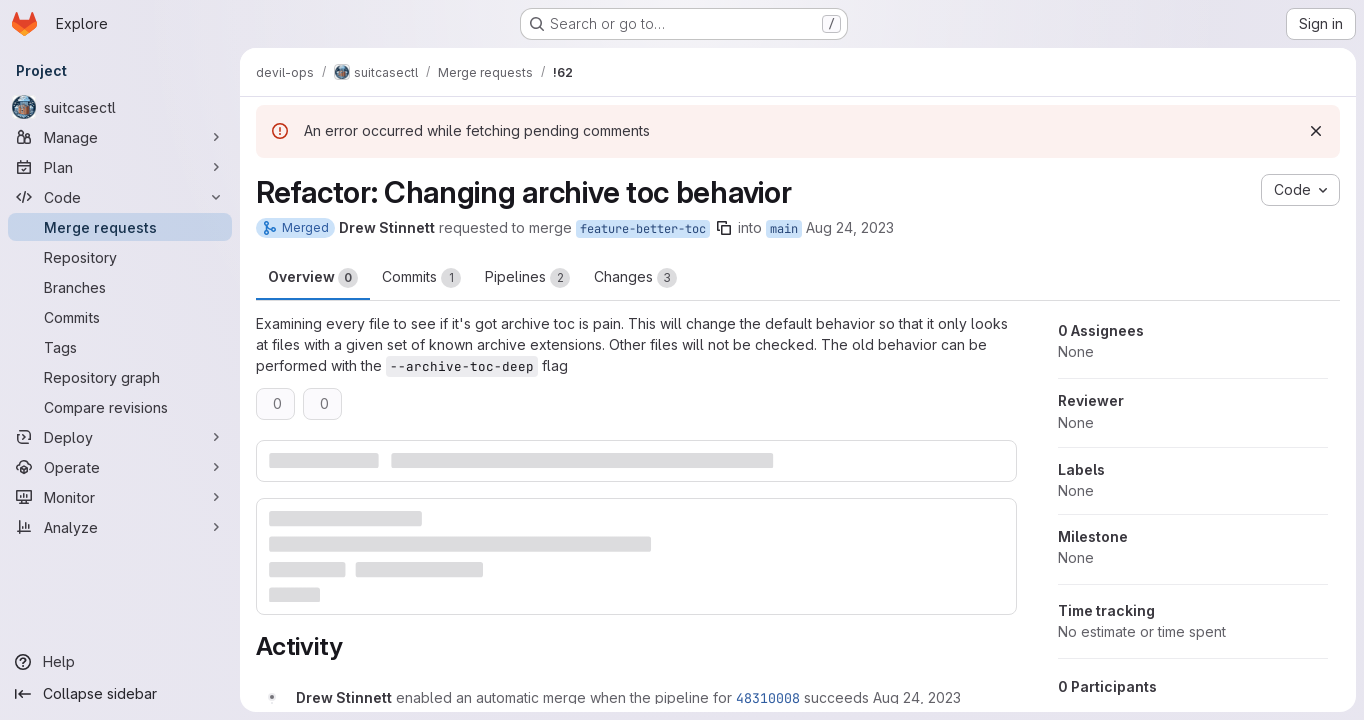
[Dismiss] (1316, 131)
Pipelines (527, 278)
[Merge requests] (120, 227)
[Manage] (120, 137)
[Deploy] (120, 437)
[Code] (120, 197)
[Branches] (120, 287)
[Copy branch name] (724, 228)
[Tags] (120, 347)
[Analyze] (120, 527)
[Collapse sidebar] (120, 694)
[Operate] (120, 467)
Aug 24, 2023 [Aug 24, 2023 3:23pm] (850, 227)
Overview (313, 278)
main (784, 229)
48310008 (768, 698)
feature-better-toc (643, 229)
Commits (421, 278)
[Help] (120, 662)
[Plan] (120, 167)
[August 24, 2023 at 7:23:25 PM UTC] (917, 697)
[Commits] (120, 317)
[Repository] (120, 257)
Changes (635, 278)
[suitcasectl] (120, 107)
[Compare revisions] (120, 407)
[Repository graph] (120, 377)
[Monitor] (120, 497)
